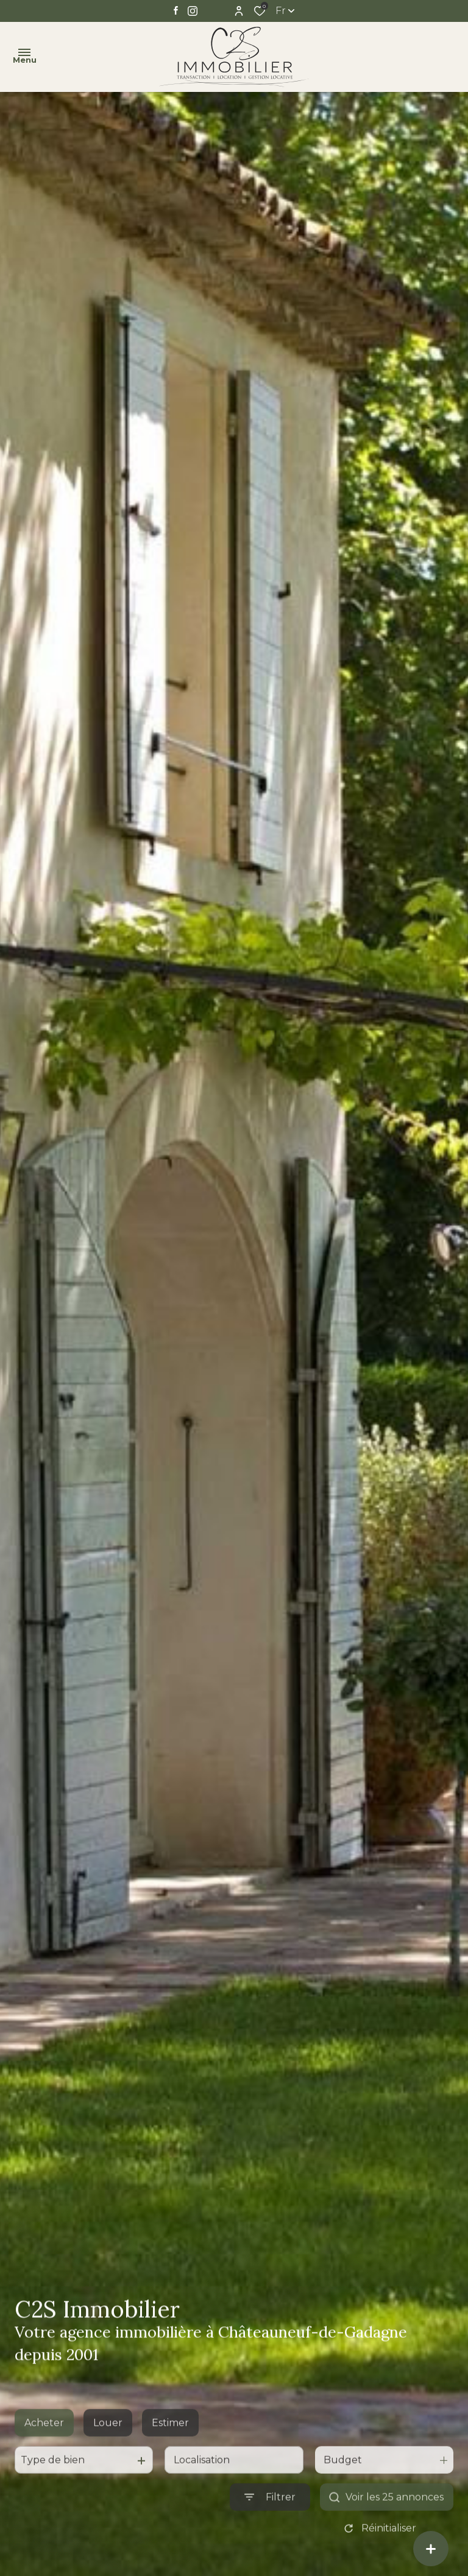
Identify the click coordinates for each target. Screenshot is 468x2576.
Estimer (170, 2456)
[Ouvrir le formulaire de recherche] (270, 2530)
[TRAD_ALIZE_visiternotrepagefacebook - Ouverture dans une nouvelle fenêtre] (176, 10)
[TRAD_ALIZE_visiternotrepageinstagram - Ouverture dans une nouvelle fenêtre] (192, 11)
